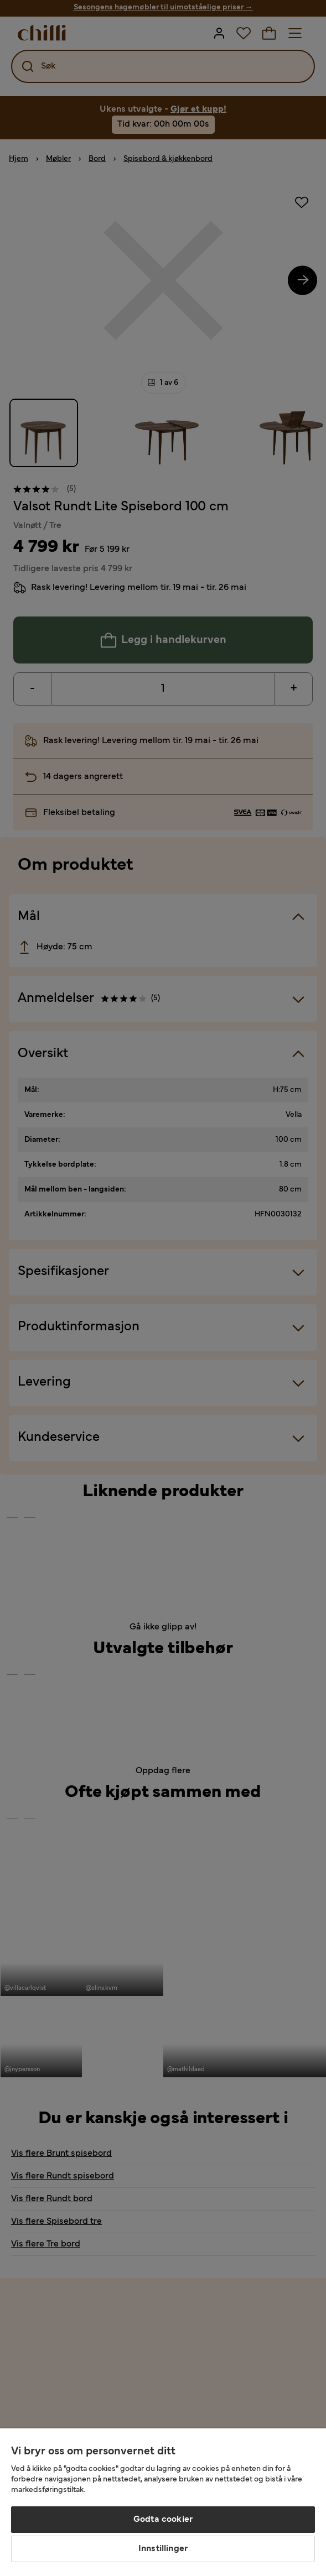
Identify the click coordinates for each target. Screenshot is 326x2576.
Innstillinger (163, 2549)
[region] (163, 2502)
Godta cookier (163, 2519)
